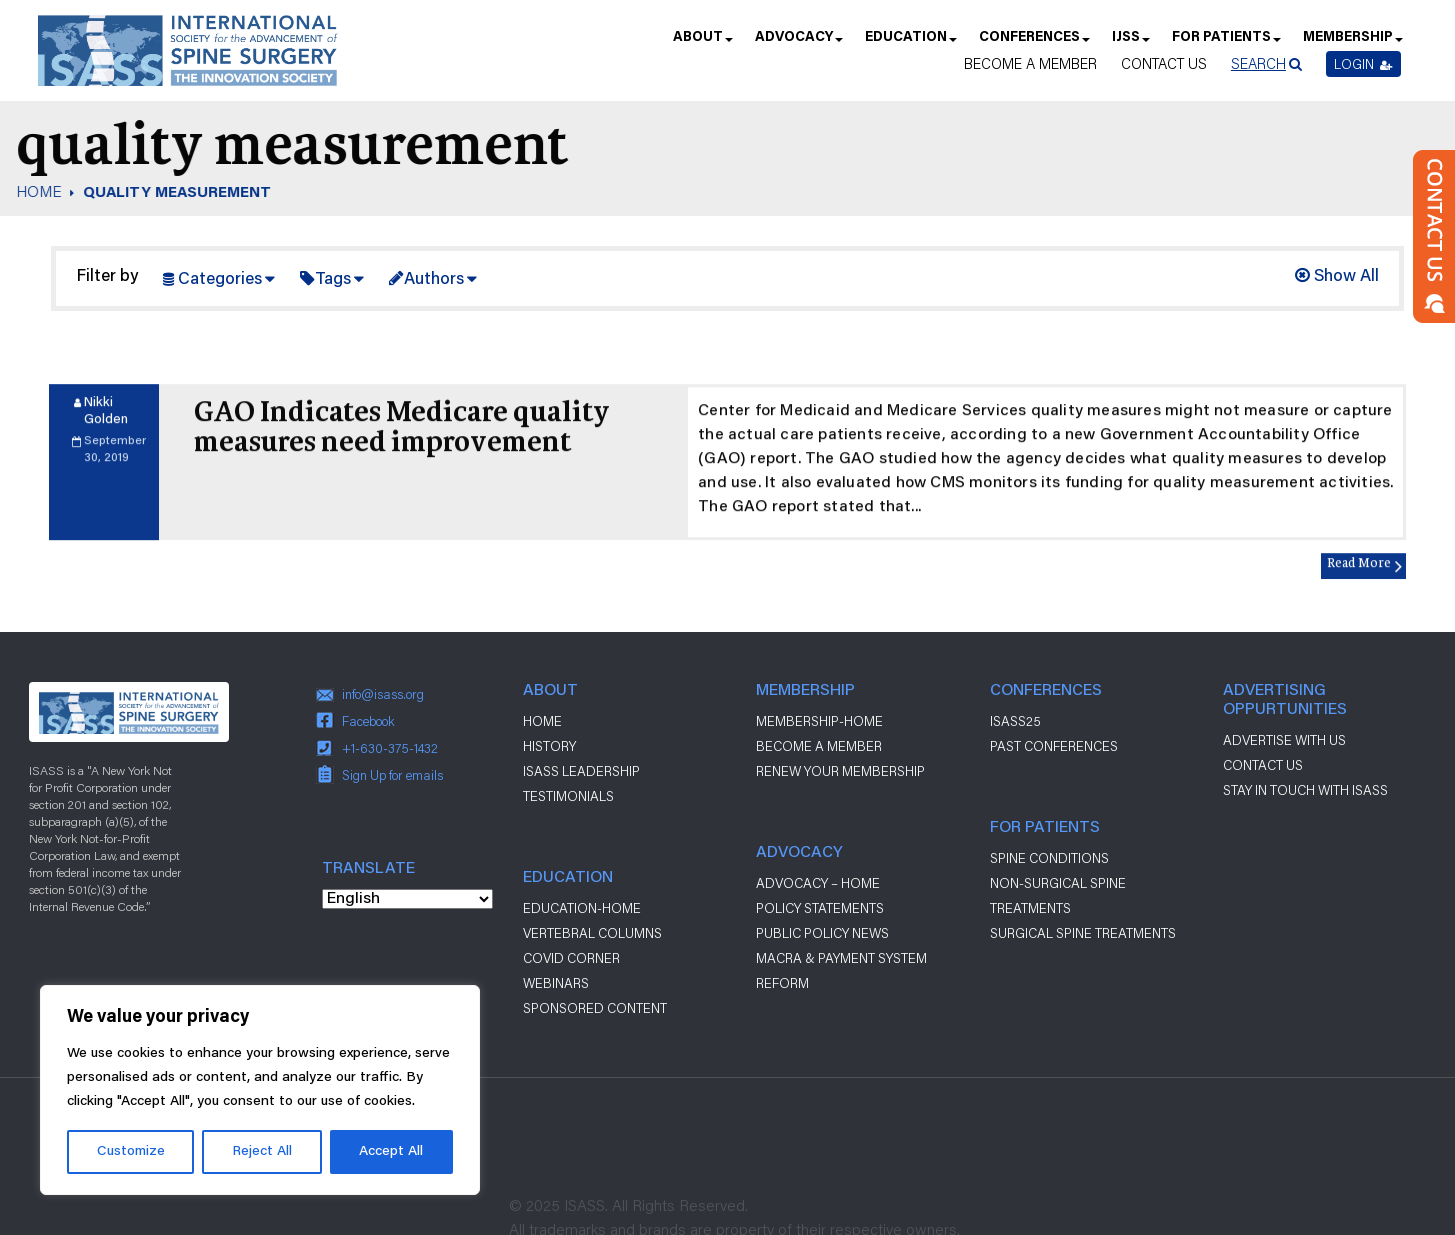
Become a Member (1030, 63)
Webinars (556, 983)
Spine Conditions (1049, 858)
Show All (1337, 277)
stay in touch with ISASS (1305, 790)
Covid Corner (571, 958)
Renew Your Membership (840, 771)
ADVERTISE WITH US (1284, 740)
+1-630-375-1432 (390, 748)
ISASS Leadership (581, 771)
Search (1258, 63)
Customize (131, 1152)
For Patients (1225, 43)
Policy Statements (820, 908)
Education (910, 43)
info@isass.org (383, 694)
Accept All (391, 1152)
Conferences (1033, 43)
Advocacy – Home (818, 883)
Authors (434, 280)
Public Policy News (822, 933)
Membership (1352, 43)
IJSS (1130, 43)
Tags (333, 280)
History (549, 746)
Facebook (368, 721)
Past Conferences (1054, 746)
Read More (1359, 574)
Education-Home (582, 908)
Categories (220, 280)
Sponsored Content (595, 1008)
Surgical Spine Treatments (1083, 933)
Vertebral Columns (592, 933)
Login (1363, 64)
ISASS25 (1015, 721)
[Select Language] (407, 899)
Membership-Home (819, 721)
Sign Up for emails (392, 775)
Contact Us (1164, 63)
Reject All (262, 1152)
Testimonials (568, 796)
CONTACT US (1263, 765)
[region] (260, 1090)
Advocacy (798, 43)
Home (542, 721)
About (702, 43)
